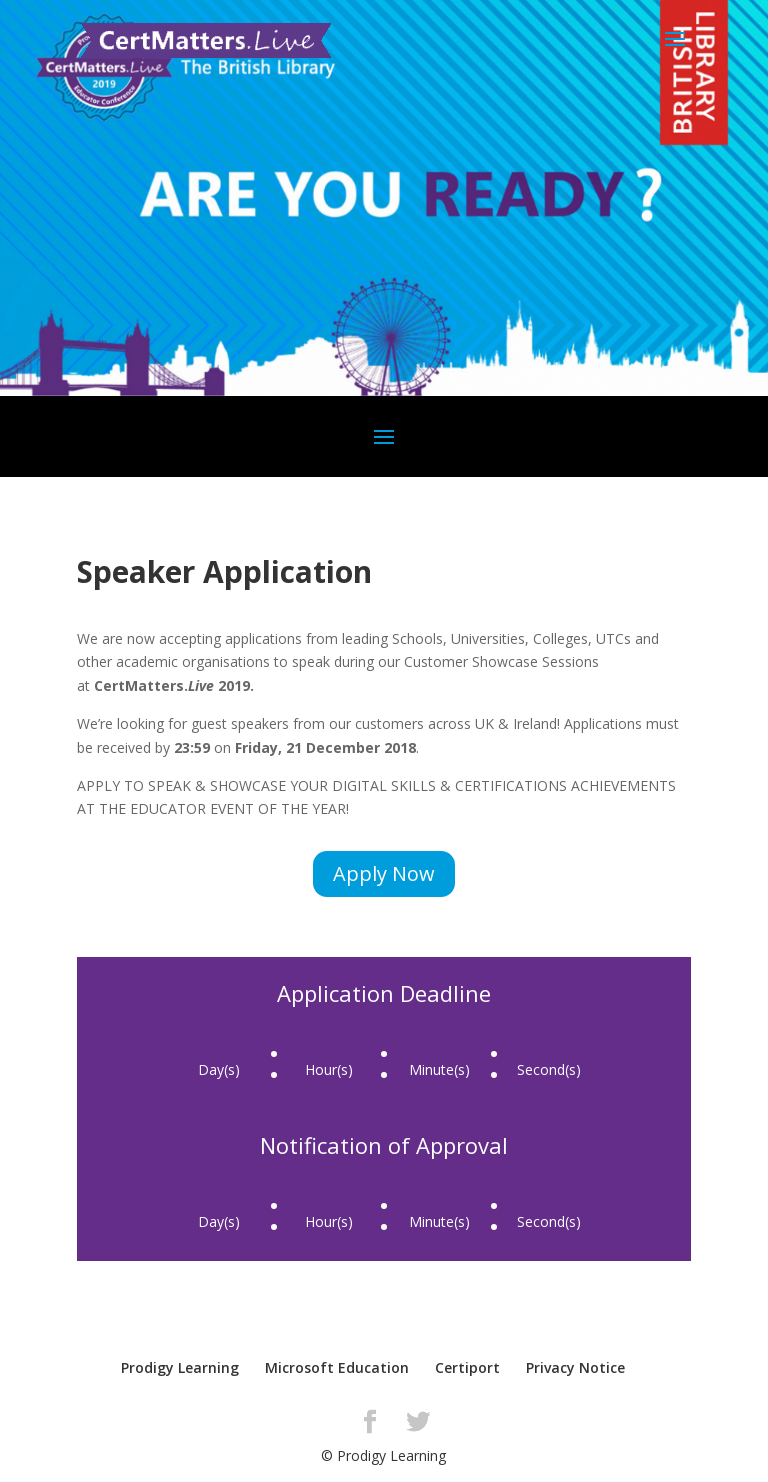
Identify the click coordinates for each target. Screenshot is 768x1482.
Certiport (467, 1367)
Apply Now (384, 873)
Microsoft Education (337, 1367)
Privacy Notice (575, 1367)
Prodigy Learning (180, 1367)
